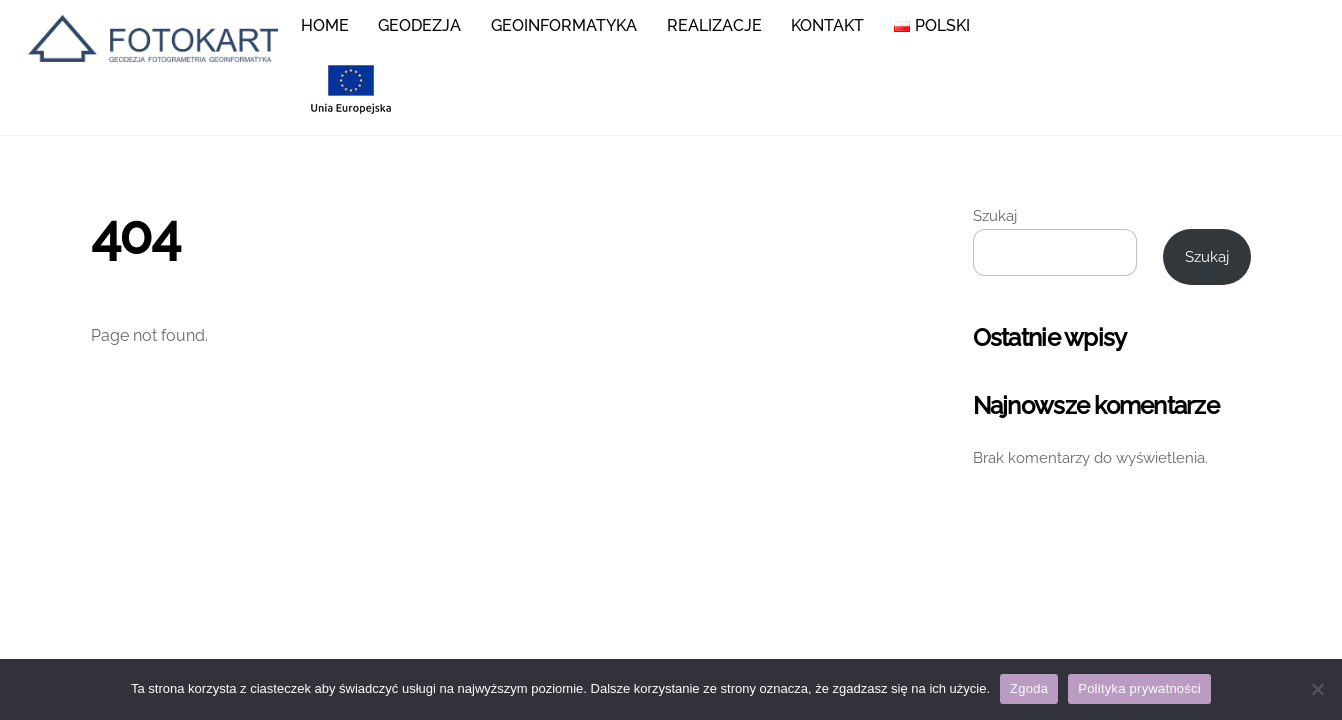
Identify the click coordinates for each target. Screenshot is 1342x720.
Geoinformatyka (564, 25)
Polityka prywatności (1139, 688)
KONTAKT (827, 25)
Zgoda (1029, 688)
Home (325, 25)
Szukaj (995, 216)
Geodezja (419, 25)
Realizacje (714, 25)
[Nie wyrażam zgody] (1317, 689)
